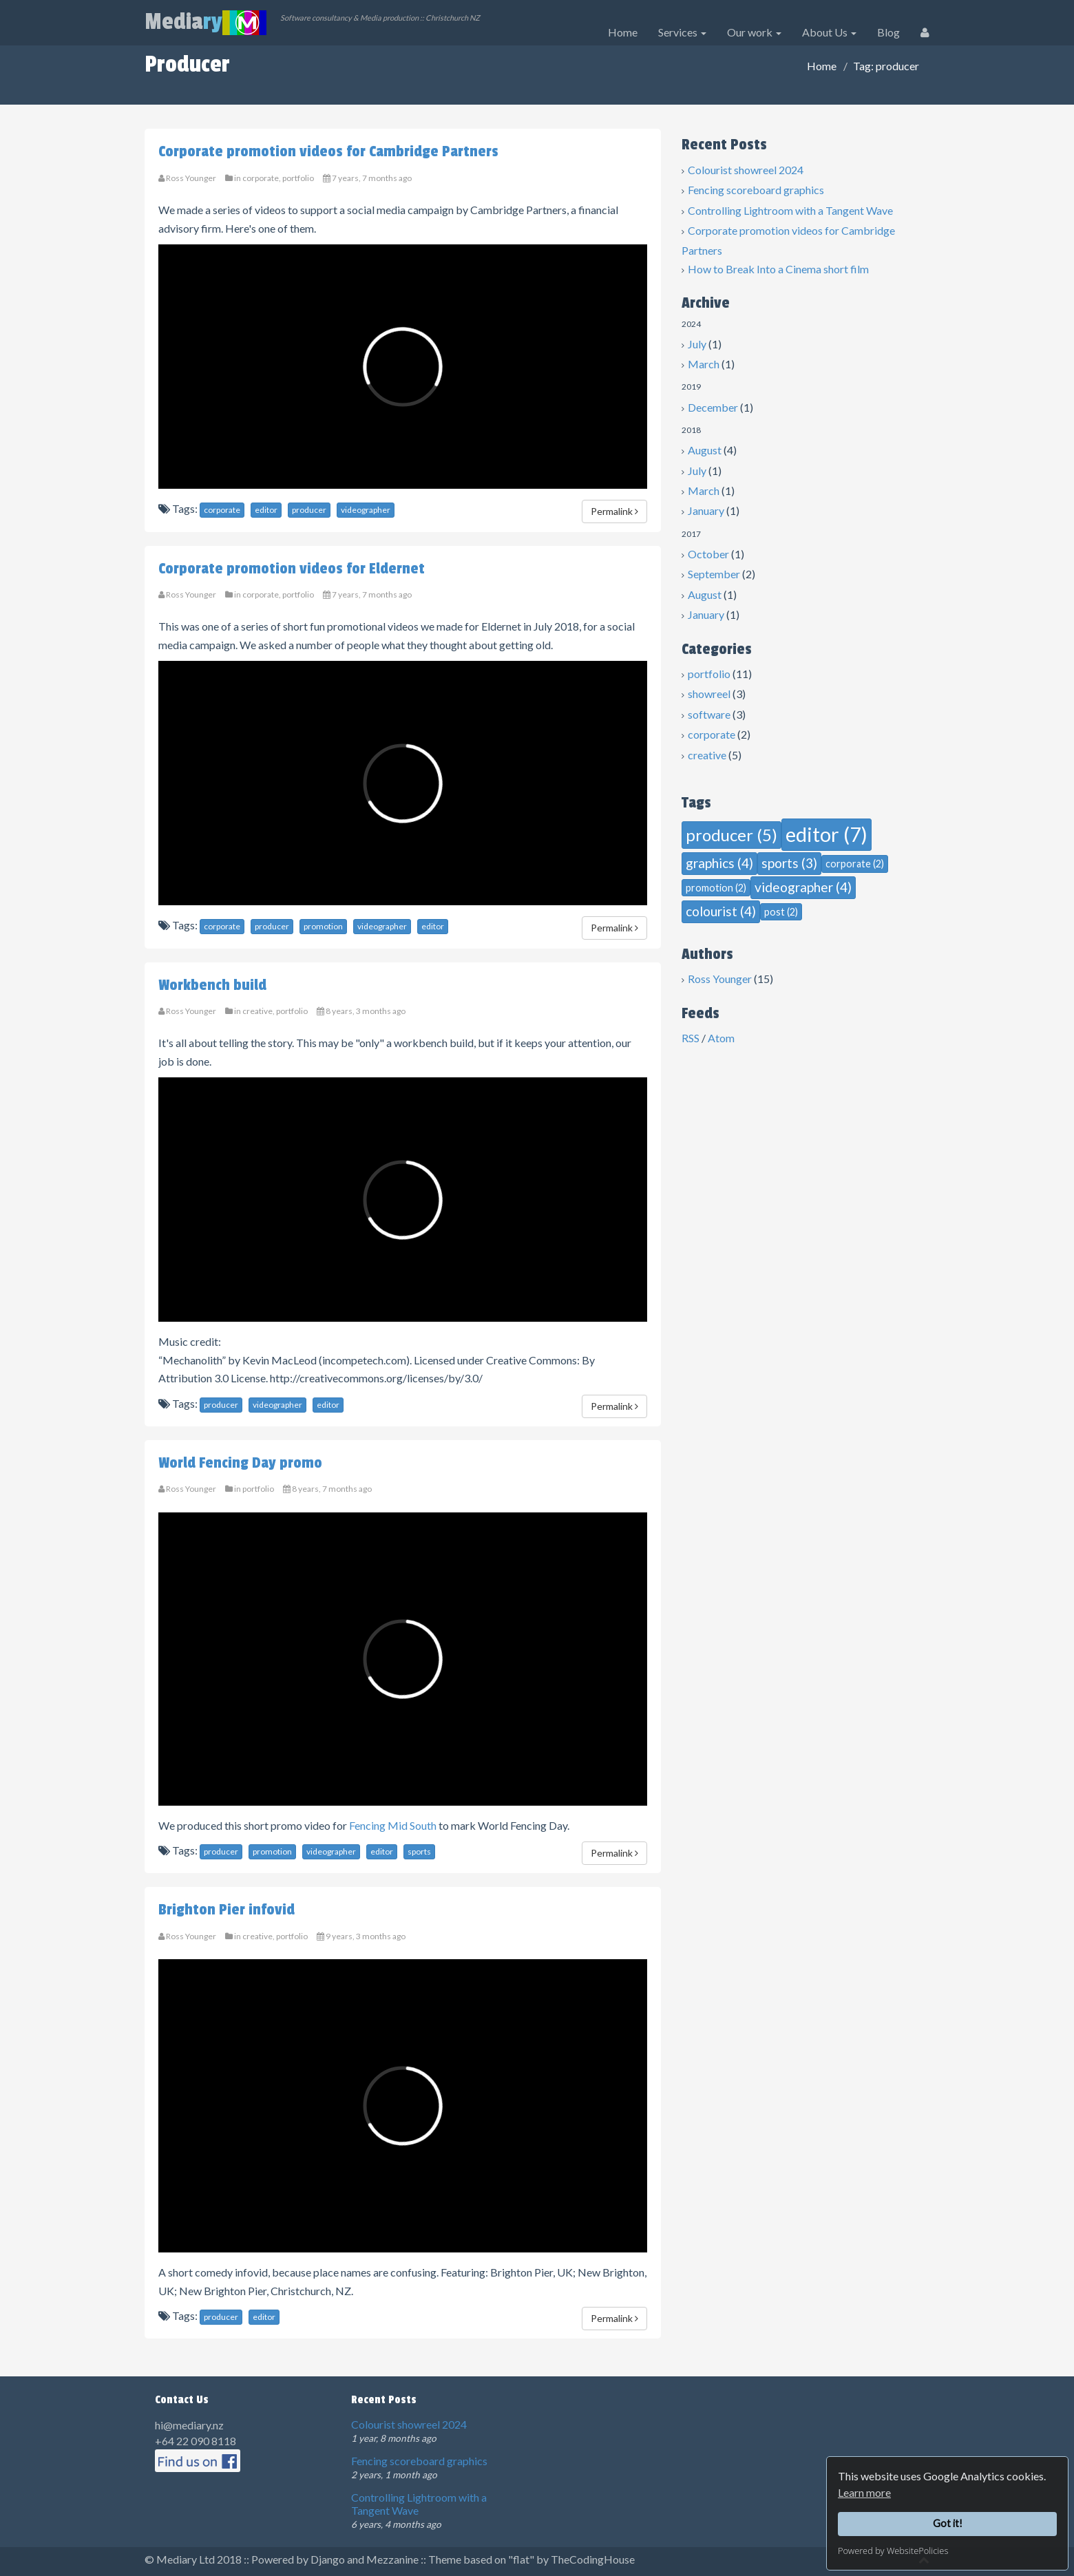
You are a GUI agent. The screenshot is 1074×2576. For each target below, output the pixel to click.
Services (682, 32)
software (709, 714)
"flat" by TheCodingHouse (571, 2559)
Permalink (614, 511)
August (705, 449)
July (697, 343)
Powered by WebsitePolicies (893, 2550)
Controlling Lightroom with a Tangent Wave (790, 210)
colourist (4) (721, 911)
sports (419, 1851)
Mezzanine (392, 2559)
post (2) (781, 912)
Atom (721, 1037)
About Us (829, 32)
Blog (888, 32)
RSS (690, 1037)
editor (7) (826, 834)
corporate (711, 734)
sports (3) (789, 863)
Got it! (947, 2523)
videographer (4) (803, 887)
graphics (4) (719, 863)
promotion (323, 926)
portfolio (709, 673)
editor (266, 510)
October (708, 553)
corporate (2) (854, 863)
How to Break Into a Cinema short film (778, 268)
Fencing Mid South (392, 1825)
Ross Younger (720, 978)
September (714, 573)
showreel (709, 693)
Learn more (864, 2492)
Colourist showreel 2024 (745, 169)
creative (707, 754)
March (703, 363)
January (706, 510)
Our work (754, 32)
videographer (365, 510)
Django (327, 2559)
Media (205, 22)
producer (309, 510)
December (713, 407)
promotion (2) (716, 888)
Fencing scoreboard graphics (756, 189)
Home (623, 32)
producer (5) (731, 835)
